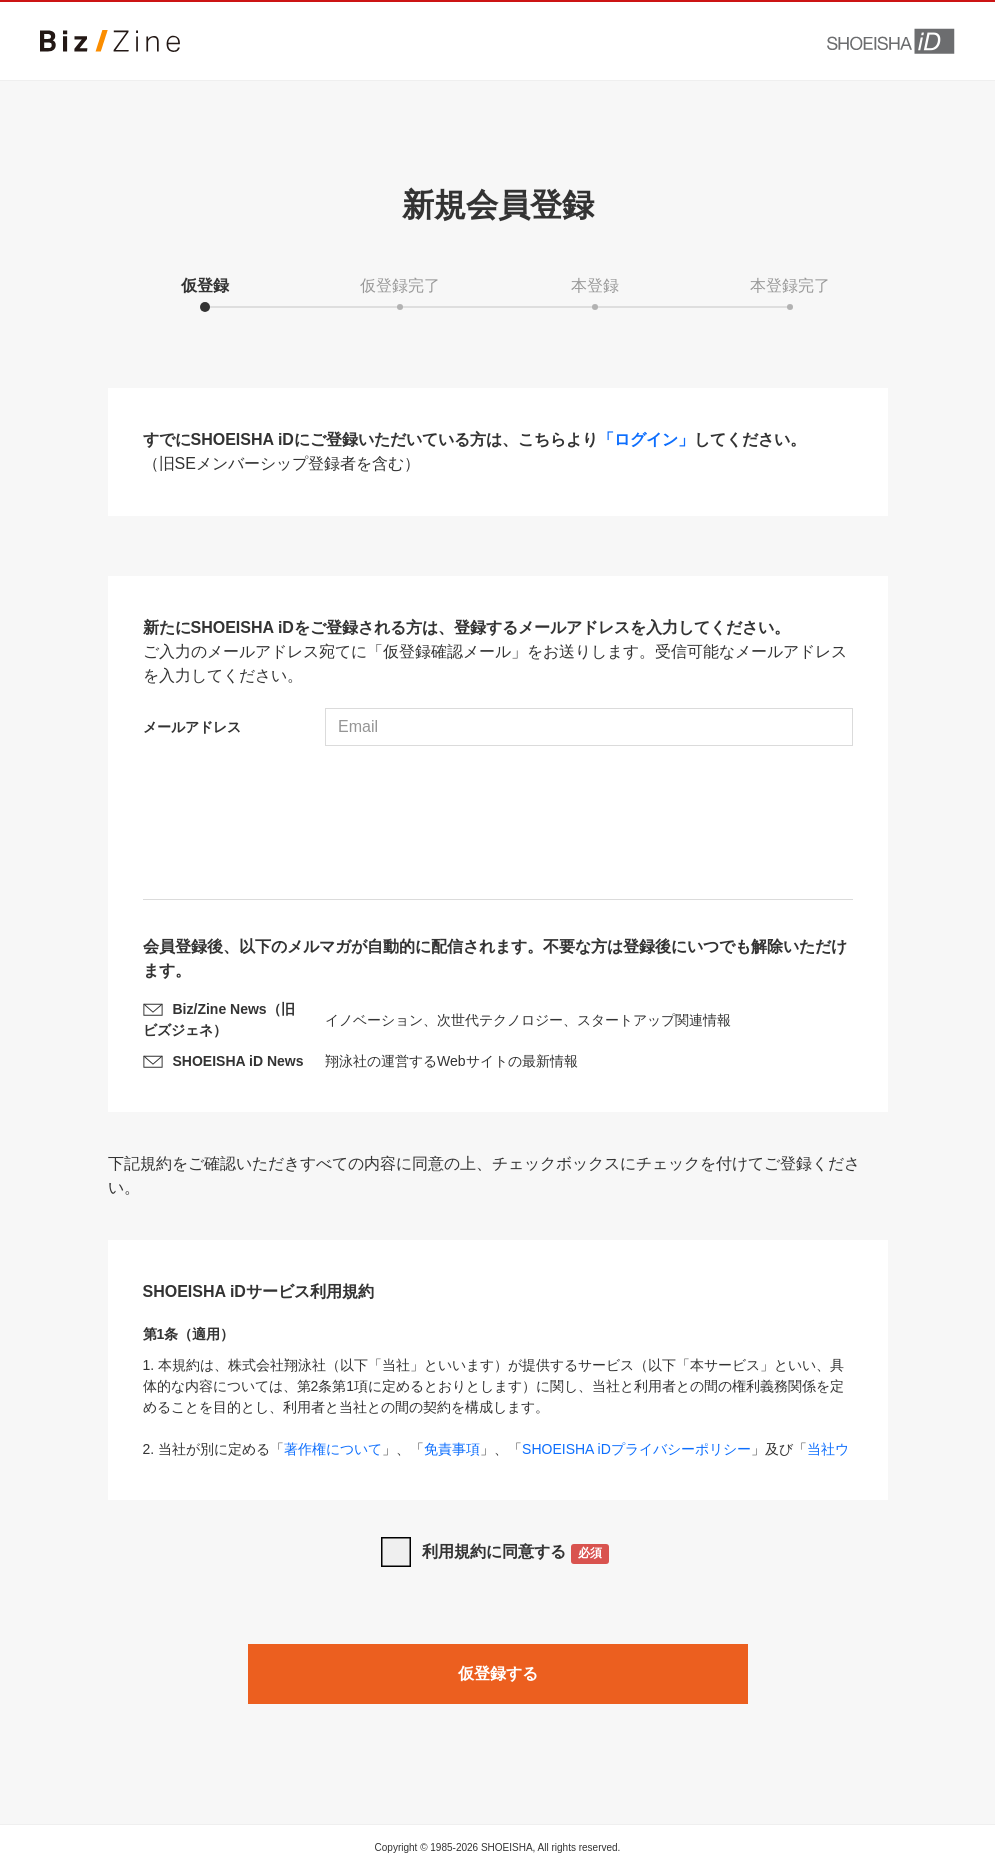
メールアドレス (192, 727)
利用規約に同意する (515, 1553)
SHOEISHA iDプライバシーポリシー (636, 1449)
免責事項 (452, 1449)
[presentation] (498, 825)
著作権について (333, 1449)
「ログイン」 (646, 439)
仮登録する (498, 1673)
